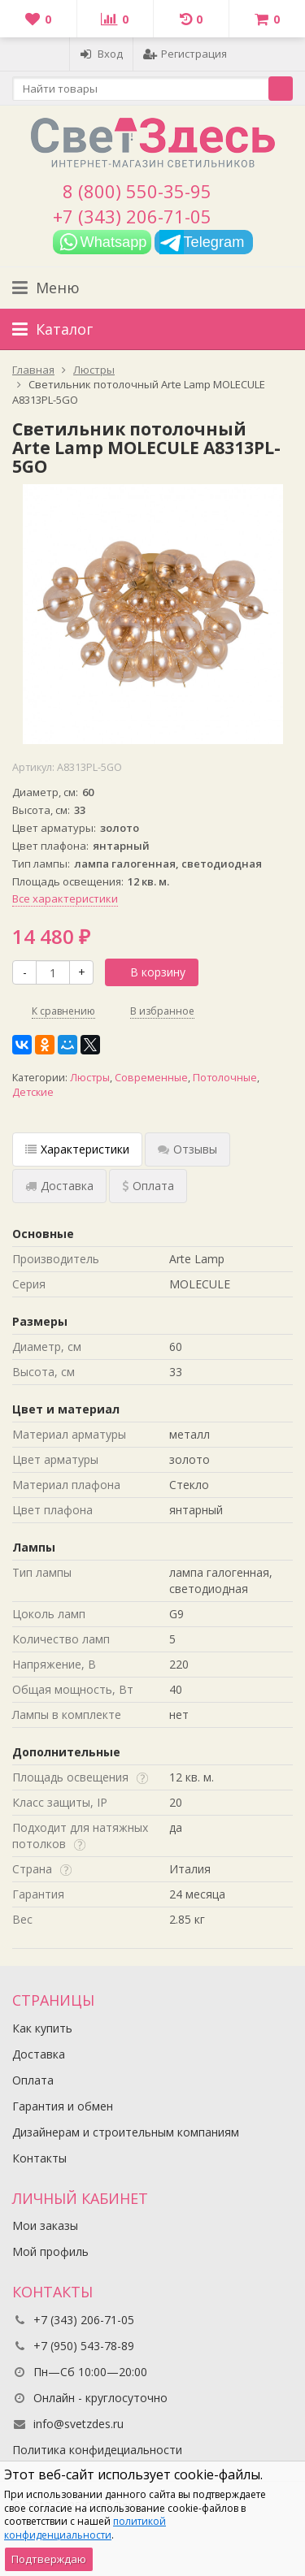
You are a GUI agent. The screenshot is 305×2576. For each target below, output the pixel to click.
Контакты (39, 2158)
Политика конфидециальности (97, 2449)
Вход (101, 53)
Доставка (38, 2054)
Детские (33, 1092)
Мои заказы (45, 2225)
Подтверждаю (48, 2559)
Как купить (42, 2028)
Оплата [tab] (148, 1185)
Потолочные (225, 1078)
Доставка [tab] (59, 1185)
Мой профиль (50, 2251)
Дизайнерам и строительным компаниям (125, 2132)
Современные (151, 1078)
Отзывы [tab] (187, 1149)
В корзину (148, 972)
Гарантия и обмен (62, 2106)
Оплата (33, 2080)
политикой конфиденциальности (85, 2528)
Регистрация (185, 53)
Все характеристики (65, 898)
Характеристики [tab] (77, 1149)
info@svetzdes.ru (78, 2423)
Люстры (90, 1078)
